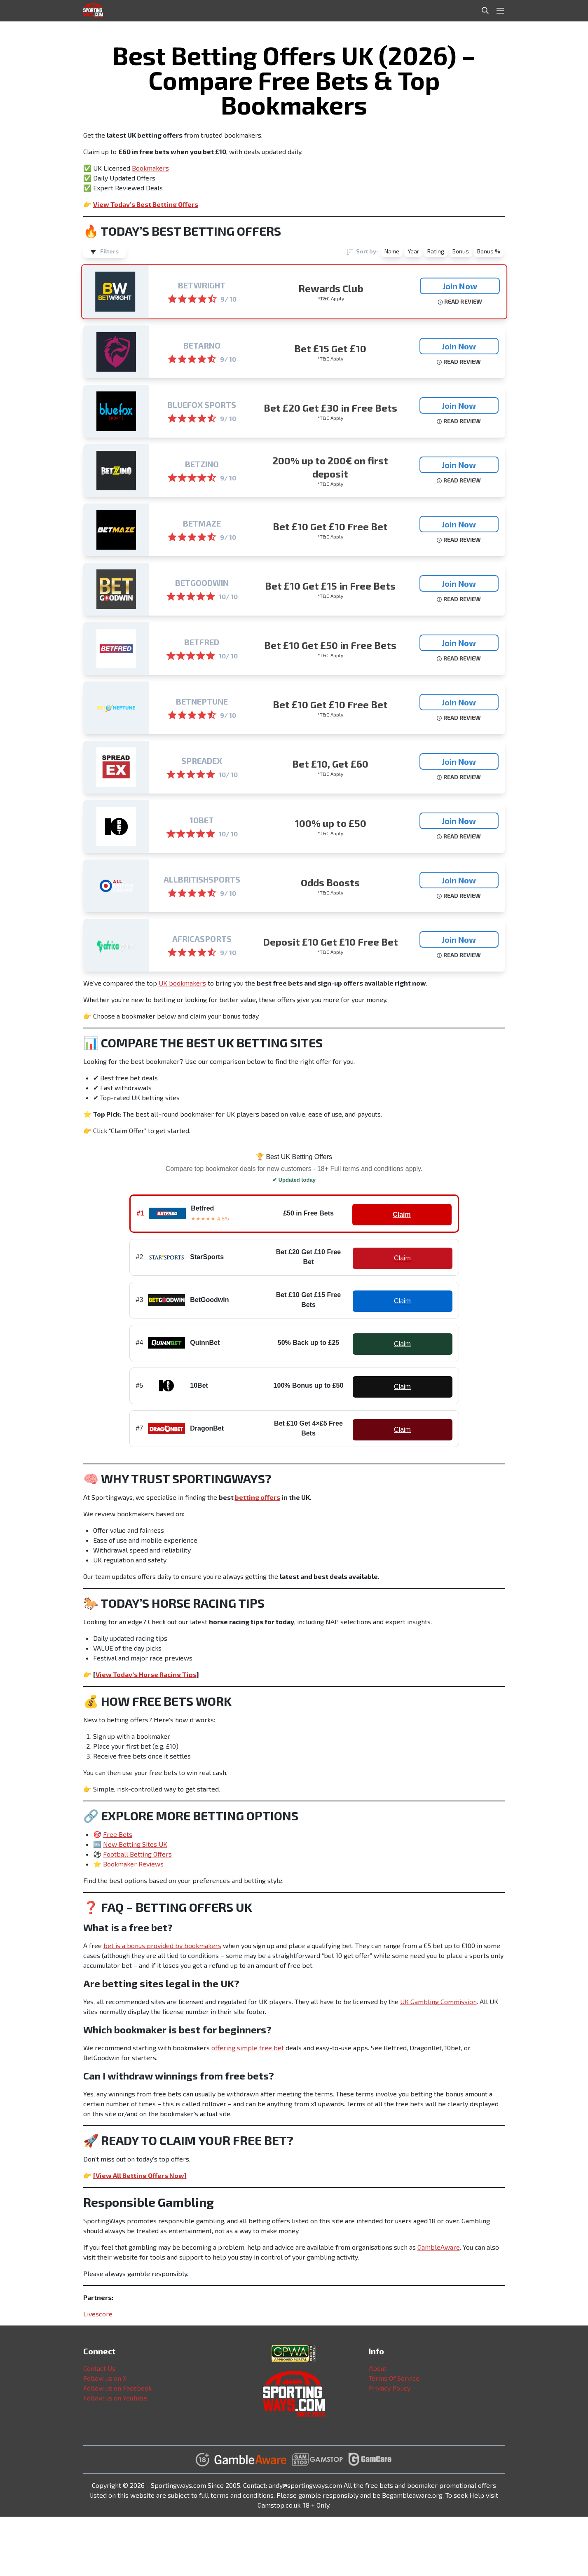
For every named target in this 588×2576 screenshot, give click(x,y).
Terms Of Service (394, 2378)
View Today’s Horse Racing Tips (146, 1674)
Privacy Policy (389, 2388)
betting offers (257, 1497)
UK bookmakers (182, 983)
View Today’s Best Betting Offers (145, 204)
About (378, 2368)
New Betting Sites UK (135, 1844)
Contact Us (99, 2368)
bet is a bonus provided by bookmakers (162, 1945)
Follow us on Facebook (117, 2388)
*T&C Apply (331, 298)
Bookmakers (150, 168)
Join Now (460, 286)
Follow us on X (105, 2378)
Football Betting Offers (137, 1854)
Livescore (97, 2314)
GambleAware (438, 2247)
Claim (402, 1214)
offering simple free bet (247, 2047)
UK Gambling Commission (438, 2001)
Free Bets (117, 1834)
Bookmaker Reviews (133, 1864)
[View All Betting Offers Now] (140, 2175)
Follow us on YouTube (115, 2398)
